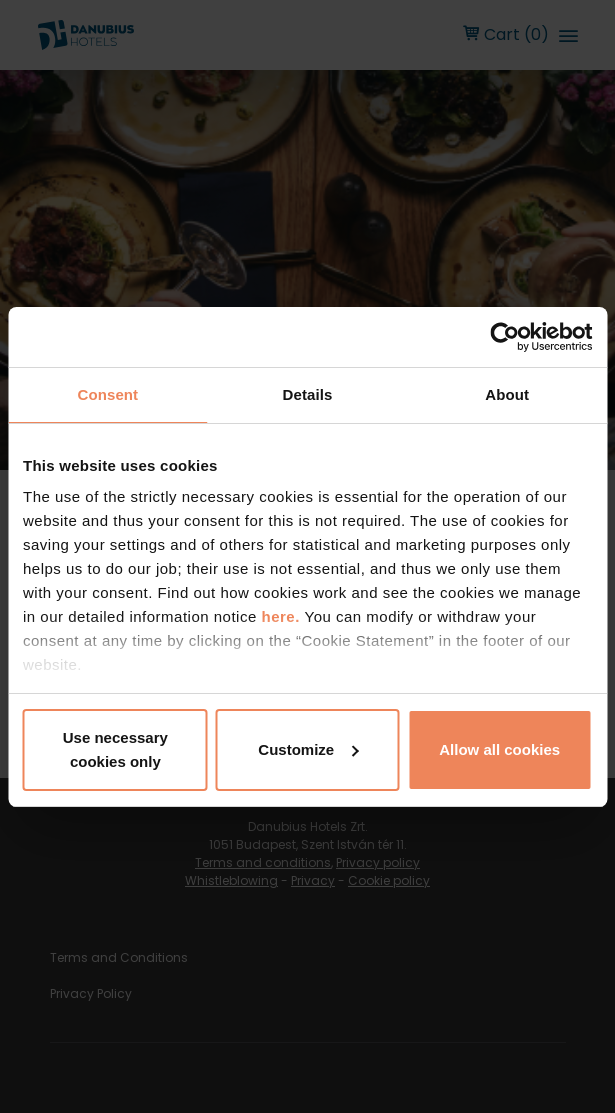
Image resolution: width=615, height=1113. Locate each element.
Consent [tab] (107, 394)
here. (282, 616)
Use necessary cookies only (115, 749)
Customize (308, 749)
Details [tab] (308, 394)
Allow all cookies (499, 749)
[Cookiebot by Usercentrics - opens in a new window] (504, 337)
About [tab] (507, 394)
